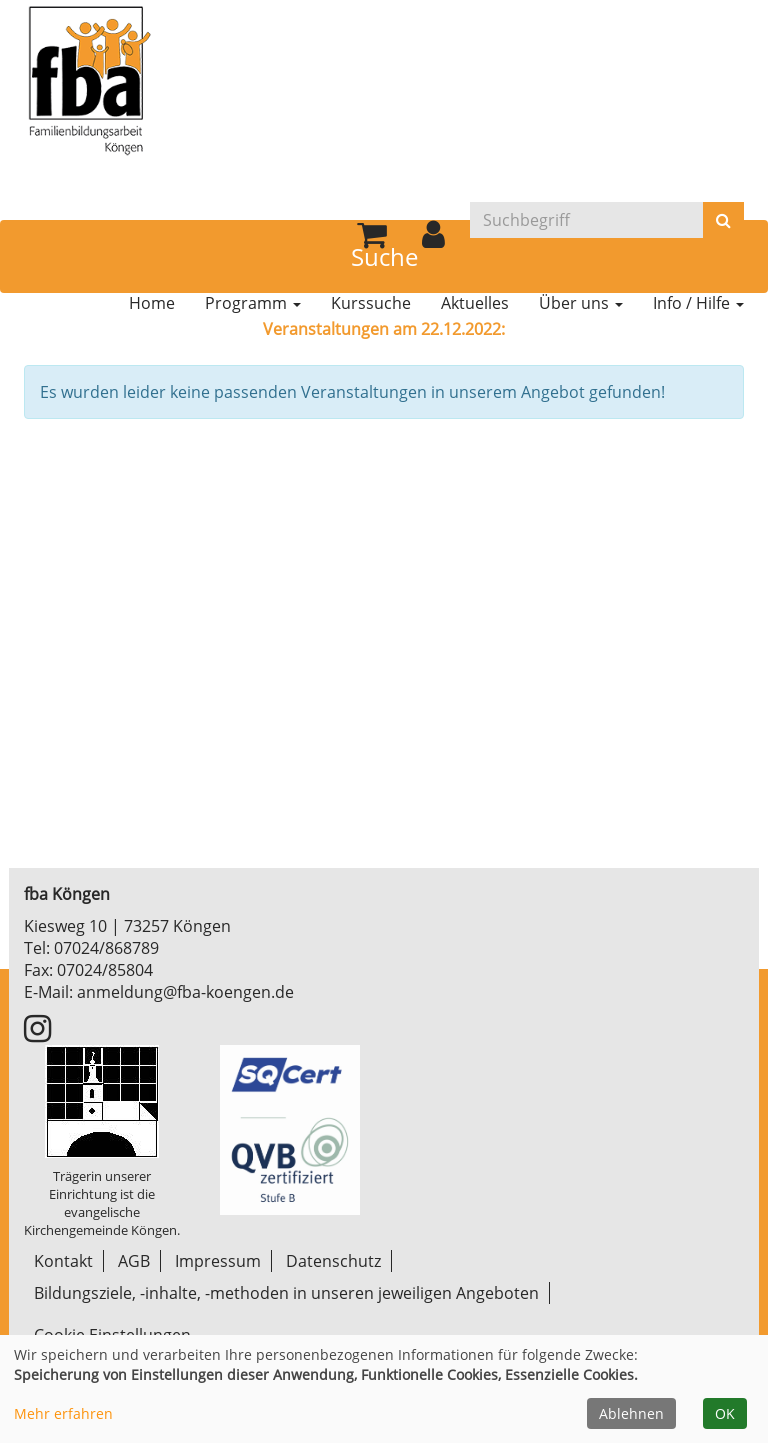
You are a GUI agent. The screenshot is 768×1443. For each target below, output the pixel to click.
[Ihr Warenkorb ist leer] (372, 240)
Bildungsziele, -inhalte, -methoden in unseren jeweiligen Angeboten (286, 1293)
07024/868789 (106, 948)
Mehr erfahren (63, 1413)
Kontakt (63, 1261)
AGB (134, 1261)
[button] (433, 240)
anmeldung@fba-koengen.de (185, 992)
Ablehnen (631, 1413)
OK (725, 1413)
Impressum (218, 1261)
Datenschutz (333, 1261)
